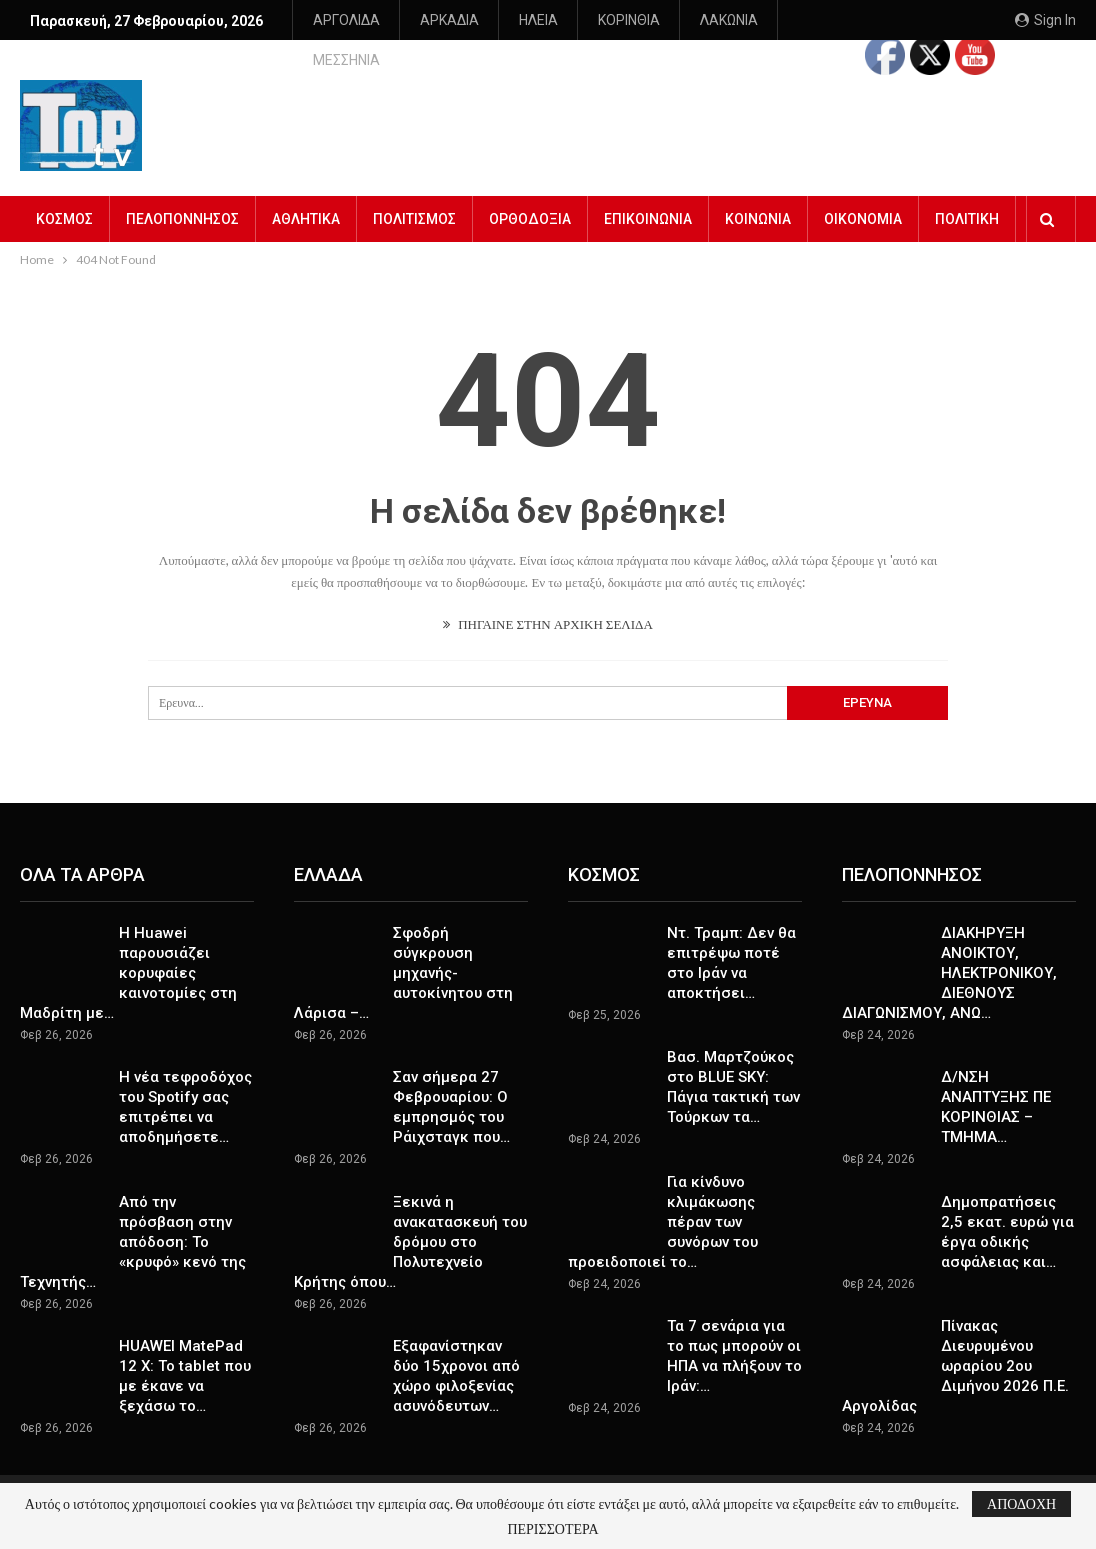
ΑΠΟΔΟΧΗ (1021, 1503)
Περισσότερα (646, 20)
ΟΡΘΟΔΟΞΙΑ (530, 204)
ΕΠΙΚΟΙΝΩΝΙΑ (648, 204)
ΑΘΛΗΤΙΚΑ (306, 204)
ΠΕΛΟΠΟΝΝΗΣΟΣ (182, 204)
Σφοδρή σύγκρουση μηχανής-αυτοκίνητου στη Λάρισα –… (403, 958)
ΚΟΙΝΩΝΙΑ (758, 204)
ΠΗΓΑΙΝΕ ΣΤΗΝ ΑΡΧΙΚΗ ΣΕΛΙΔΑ (548, 609)
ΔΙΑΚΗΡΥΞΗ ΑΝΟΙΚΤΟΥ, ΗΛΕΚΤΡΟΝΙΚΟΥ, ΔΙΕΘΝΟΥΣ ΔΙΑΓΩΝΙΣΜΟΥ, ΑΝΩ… (949, 958)
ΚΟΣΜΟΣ (64, 204)
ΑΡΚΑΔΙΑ (449, 20)
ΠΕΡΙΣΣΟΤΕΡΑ (552, 1529)
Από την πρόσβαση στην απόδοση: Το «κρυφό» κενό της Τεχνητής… (133, 1227)
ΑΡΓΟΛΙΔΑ (346, 20)
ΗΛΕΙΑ (538, 20)
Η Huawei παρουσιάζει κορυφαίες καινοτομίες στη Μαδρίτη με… (128, 958)
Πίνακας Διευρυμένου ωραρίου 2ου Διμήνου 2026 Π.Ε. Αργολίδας (955, 1351)
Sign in (1045, 20)
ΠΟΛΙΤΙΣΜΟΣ (414, 204)
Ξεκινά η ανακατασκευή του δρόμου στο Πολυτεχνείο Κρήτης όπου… (410, 1227)
